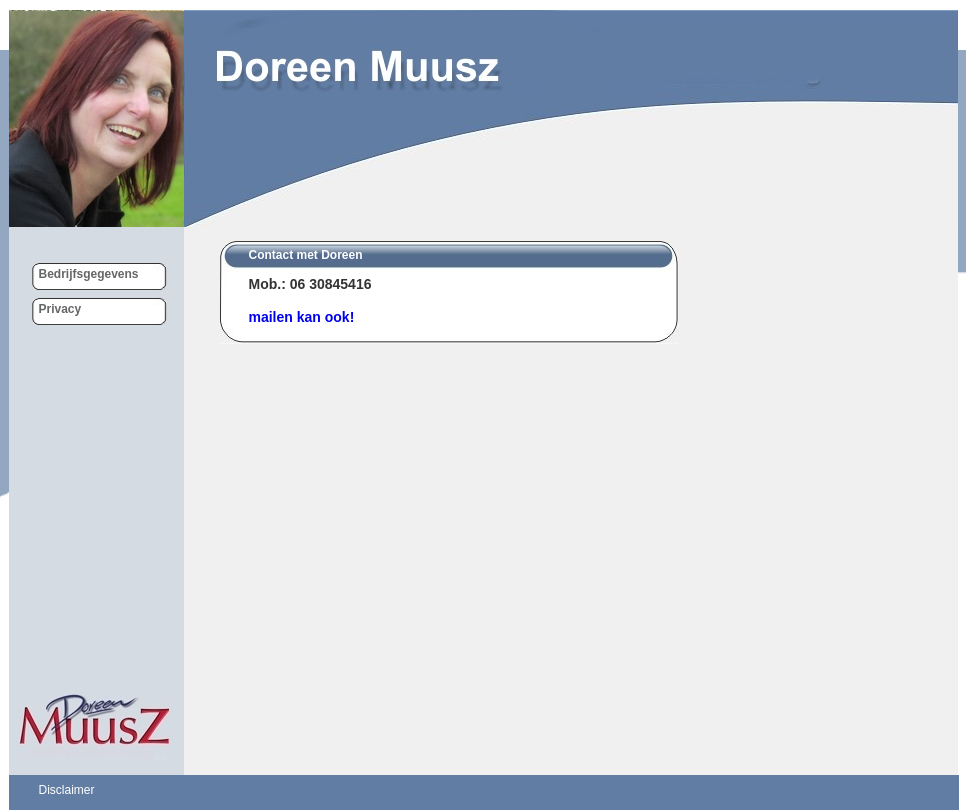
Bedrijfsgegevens (89, 274)
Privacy (60, 309)
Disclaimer (67, 790)
